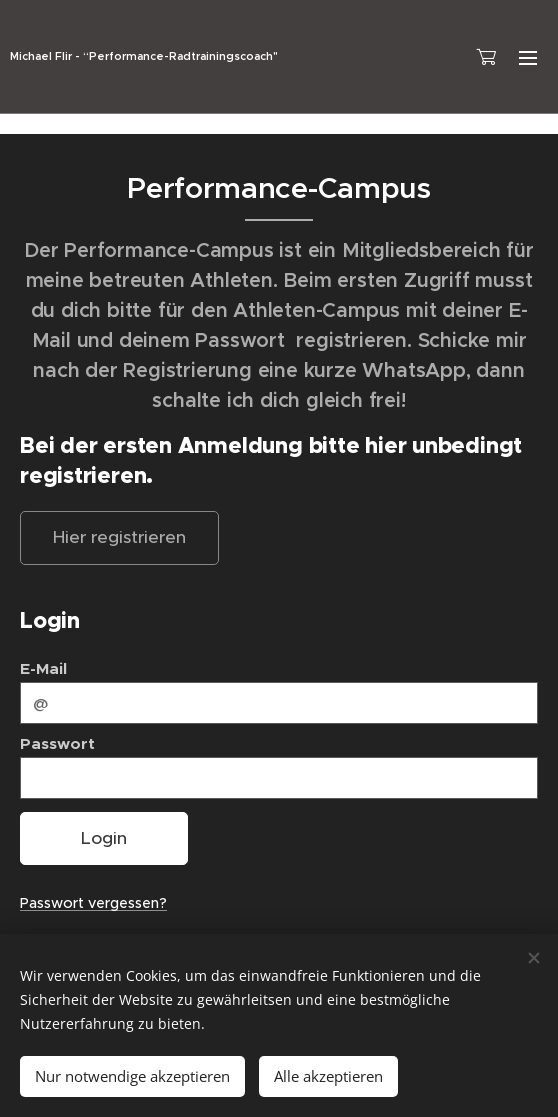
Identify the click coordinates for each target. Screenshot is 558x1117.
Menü (528, 58)
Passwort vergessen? (93, 903)
